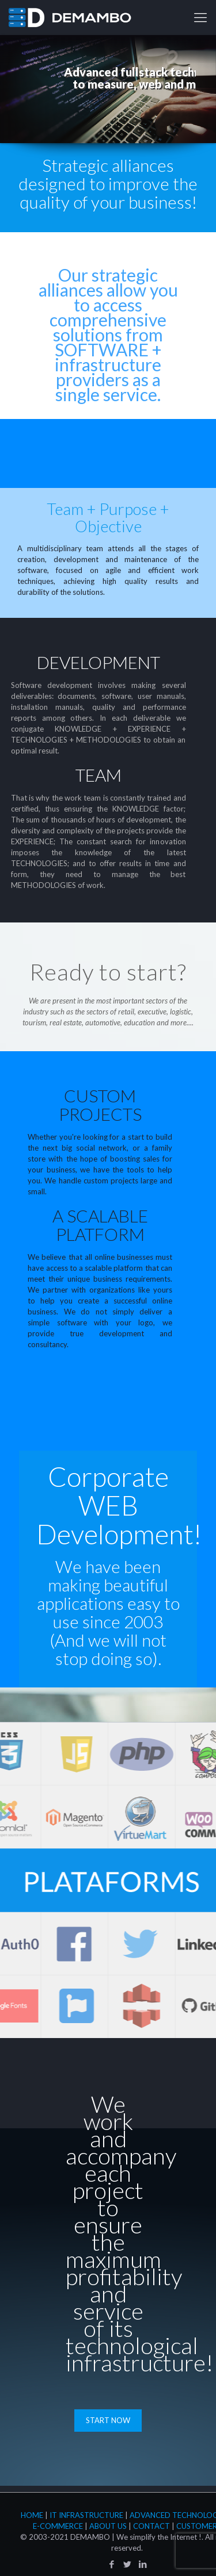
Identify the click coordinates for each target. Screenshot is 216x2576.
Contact (151, 2526)
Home (32, 2515)
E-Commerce (58, 2526)
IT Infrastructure (86, 2515)
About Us (108, 2526)
